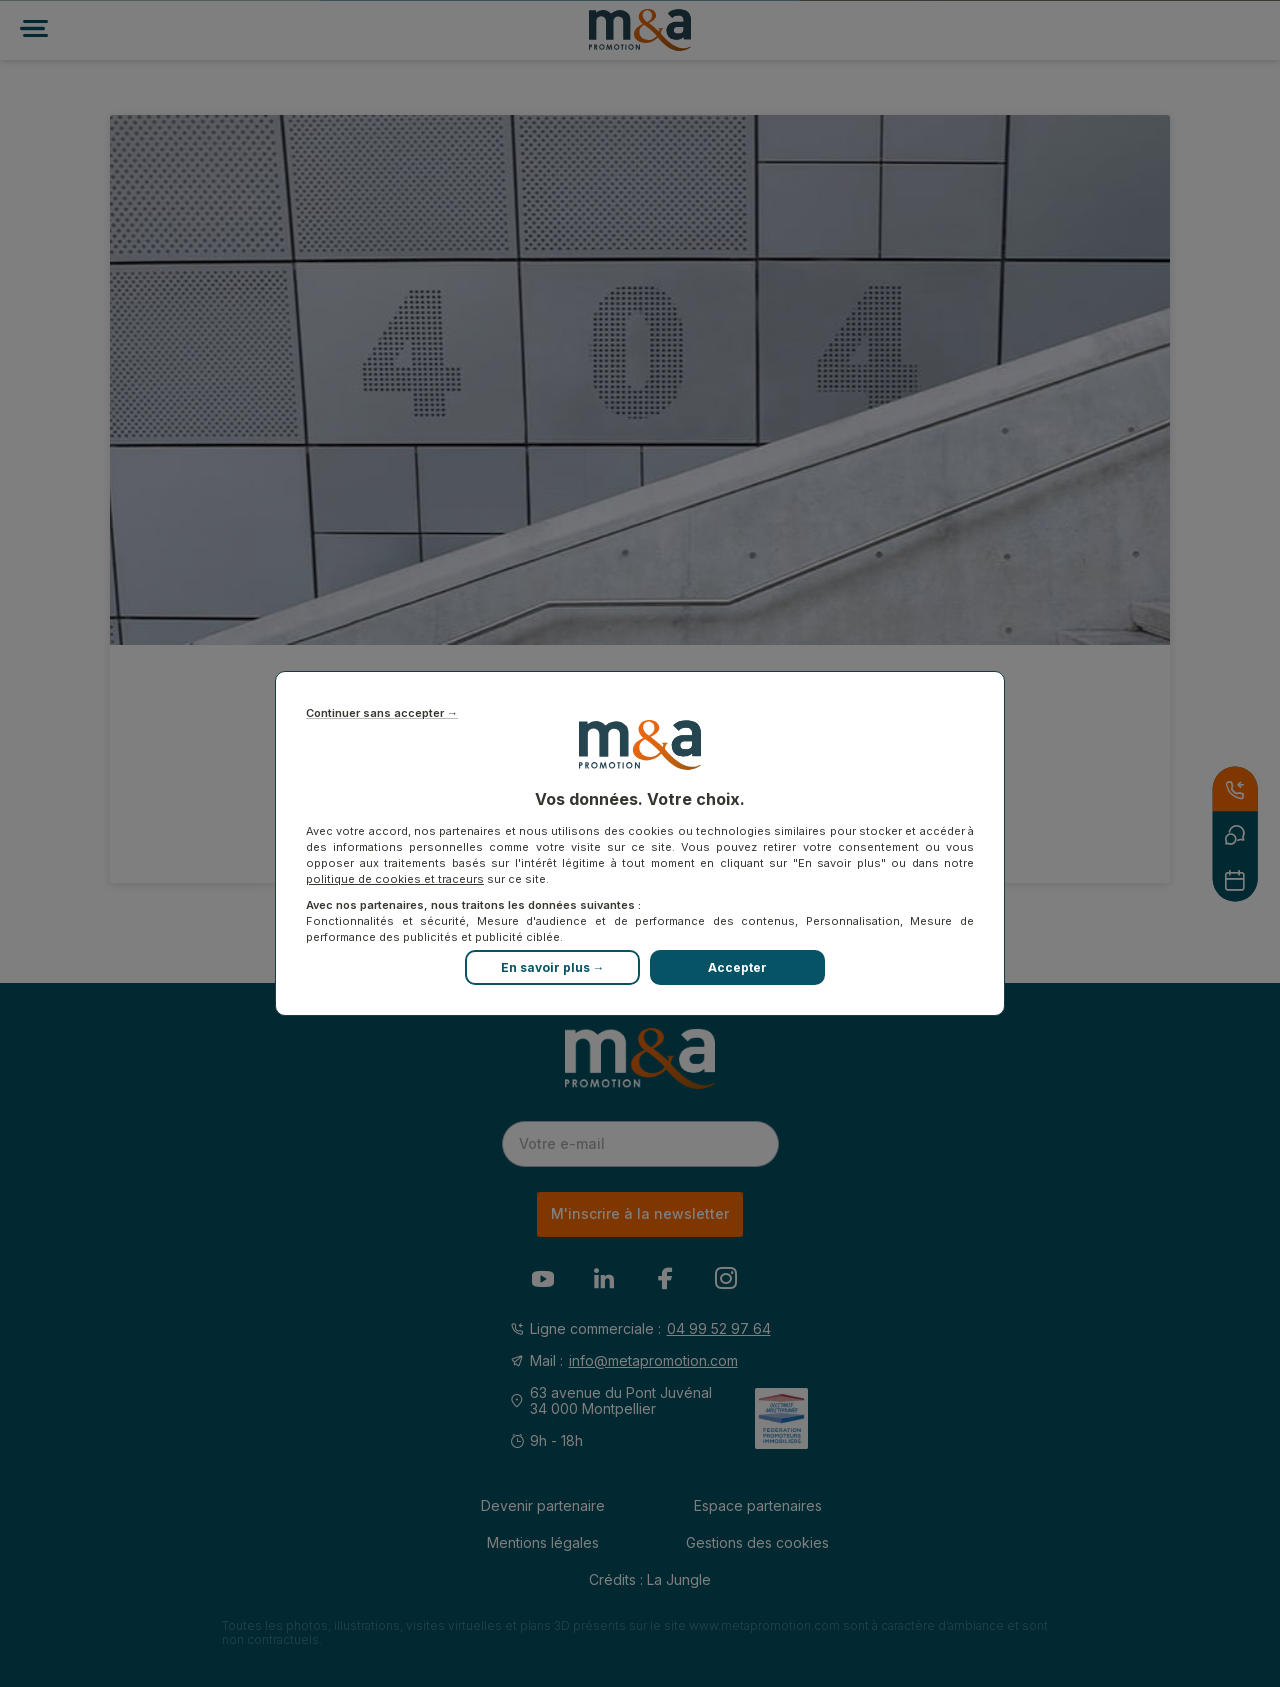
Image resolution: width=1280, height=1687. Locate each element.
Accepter (737, 967)
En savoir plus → (553, 967)
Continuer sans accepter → (382, 713)
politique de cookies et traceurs (395, 879)
